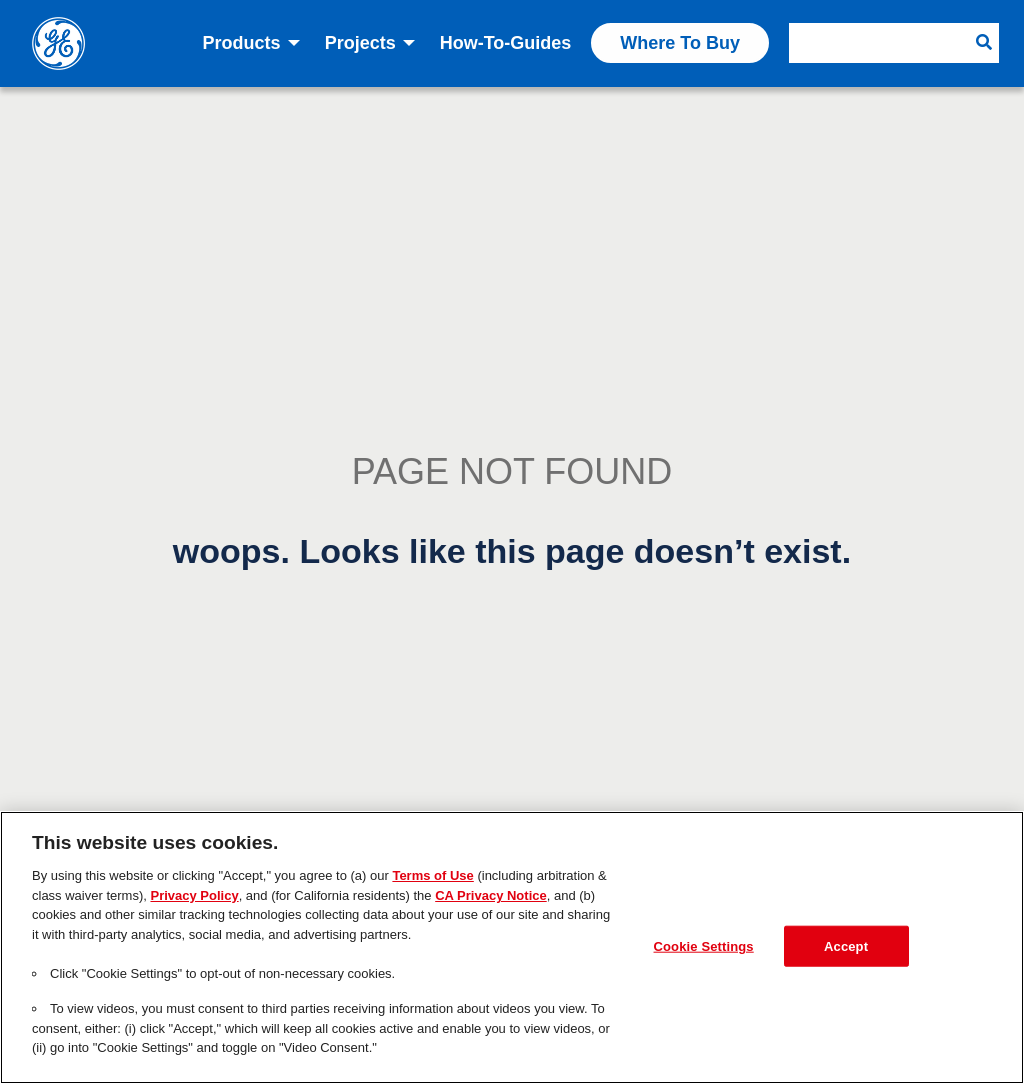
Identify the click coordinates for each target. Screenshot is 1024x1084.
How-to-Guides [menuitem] (506, 43)
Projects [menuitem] (360, 43)
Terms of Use (432, 875)
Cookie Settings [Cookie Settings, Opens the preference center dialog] (704, 945)
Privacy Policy (194, 895)
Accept (846, 945)
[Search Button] (984, 43)
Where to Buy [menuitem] (680, 43)
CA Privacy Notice (491, 895)
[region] (512, 947)
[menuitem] (894, 43)
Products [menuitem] (242, 43)
